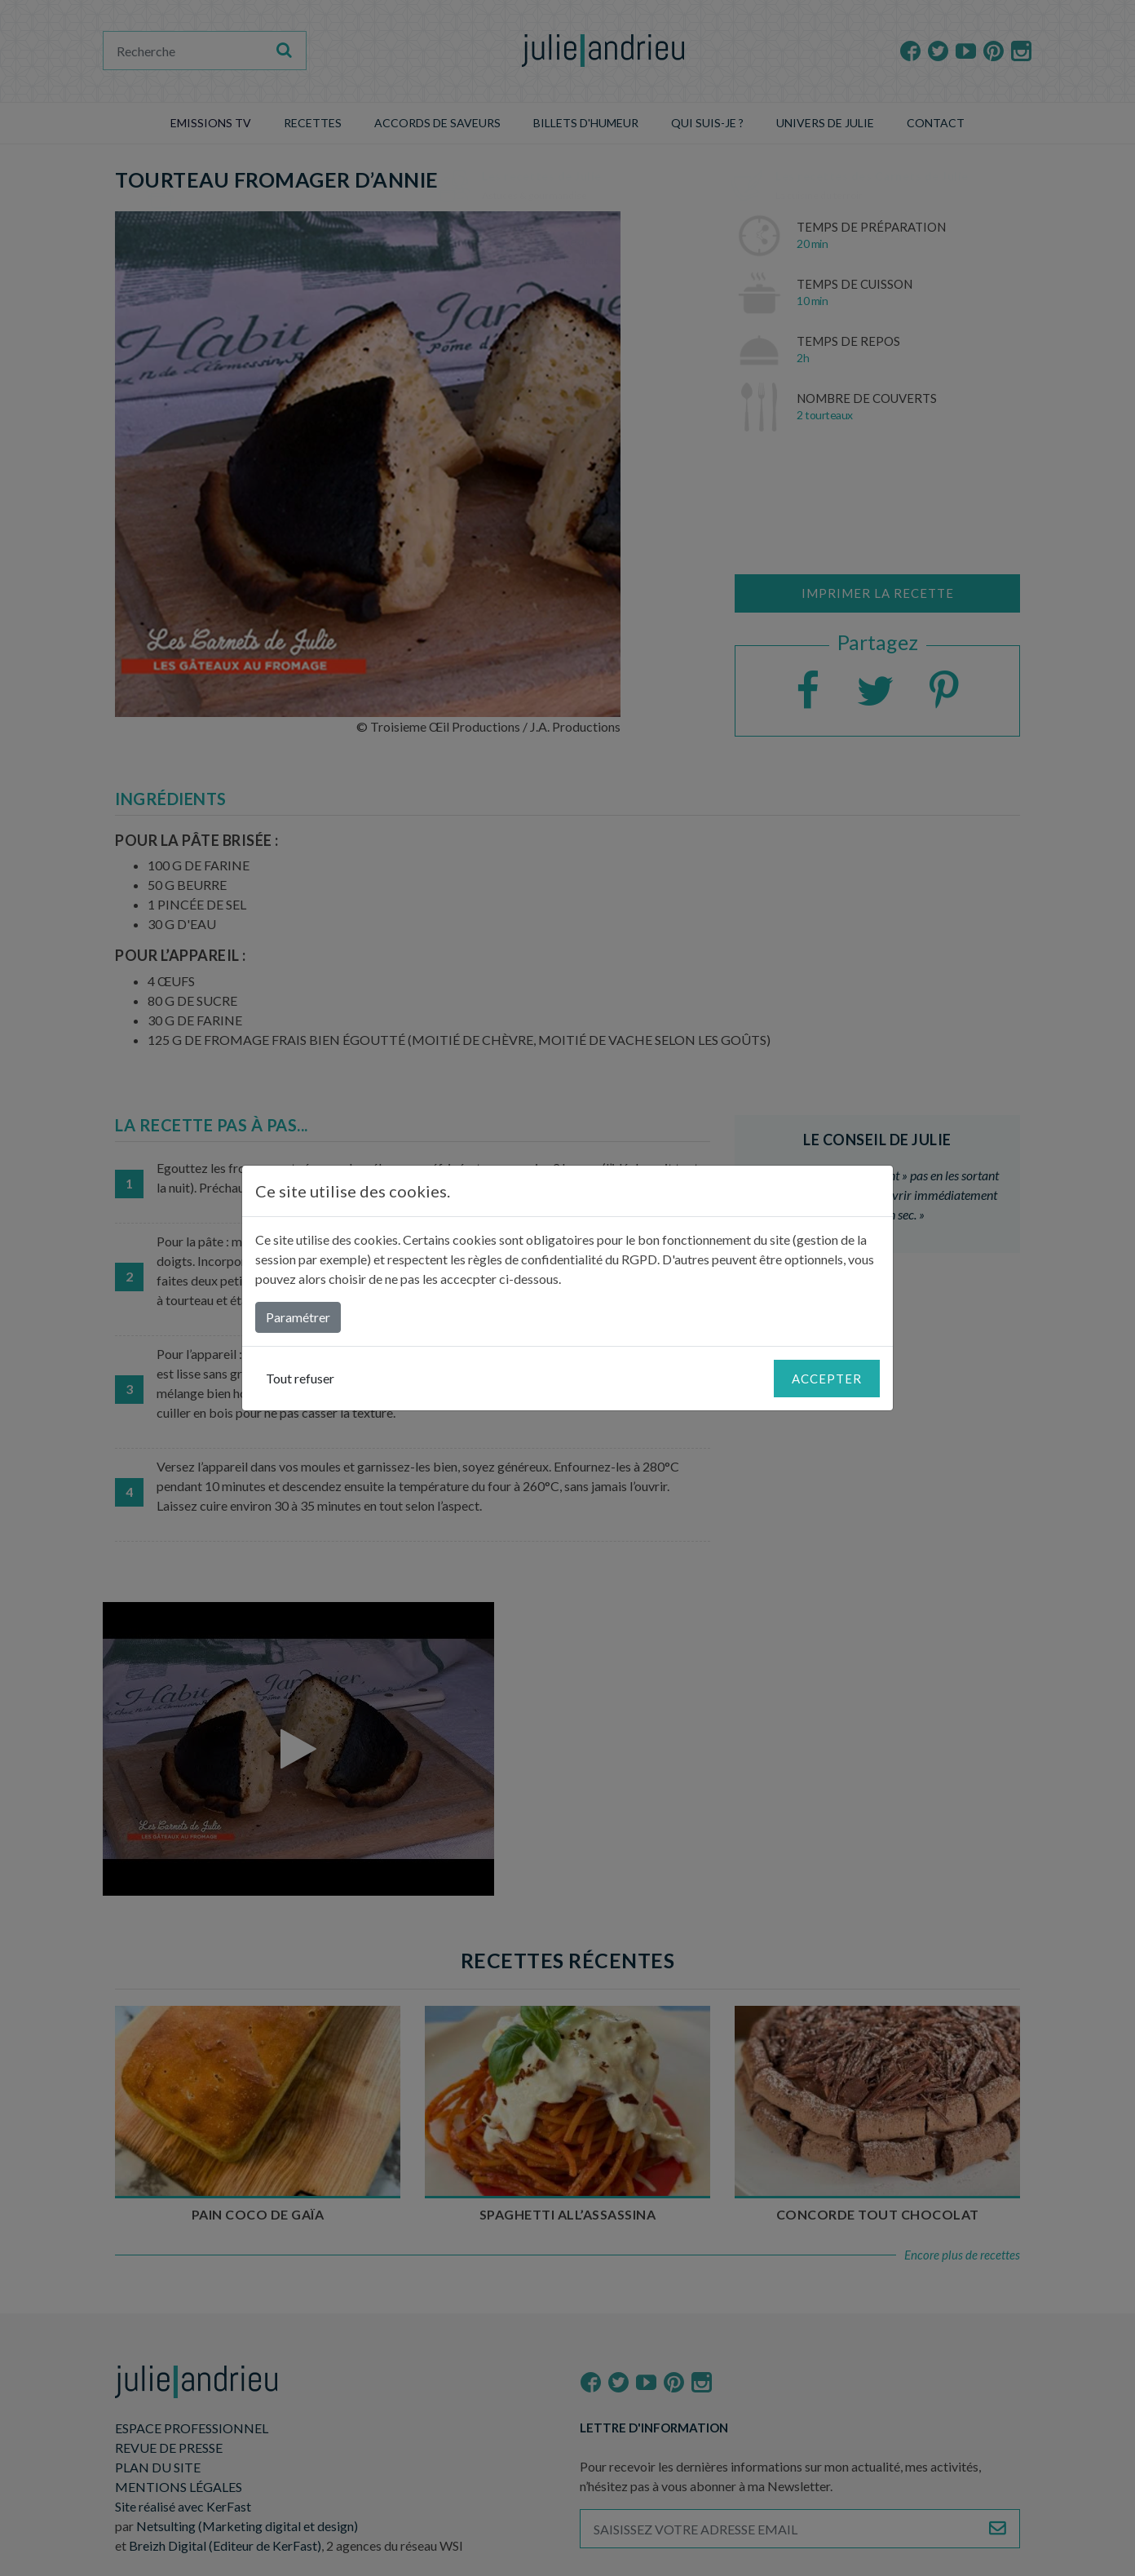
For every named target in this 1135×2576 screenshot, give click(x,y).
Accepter (827, 1378)
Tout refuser (300, 1378)
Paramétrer (298, 1317)
